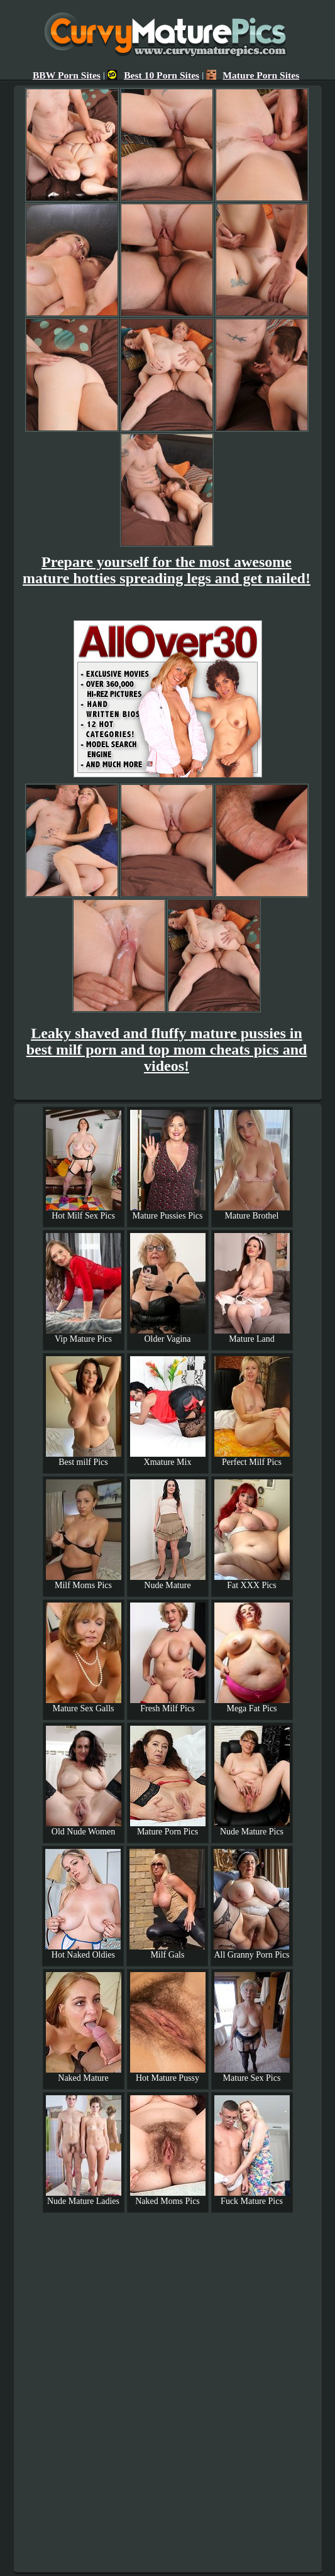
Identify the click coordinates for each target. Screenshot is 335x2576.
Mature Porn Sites (252, 75)
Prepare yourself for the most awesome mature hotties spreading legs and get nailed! (166, 570)
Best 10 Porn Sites (153, 75)
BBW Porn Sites (67, 75)
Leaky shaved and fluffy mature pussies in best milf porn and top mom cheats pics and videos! (166, 1049)
